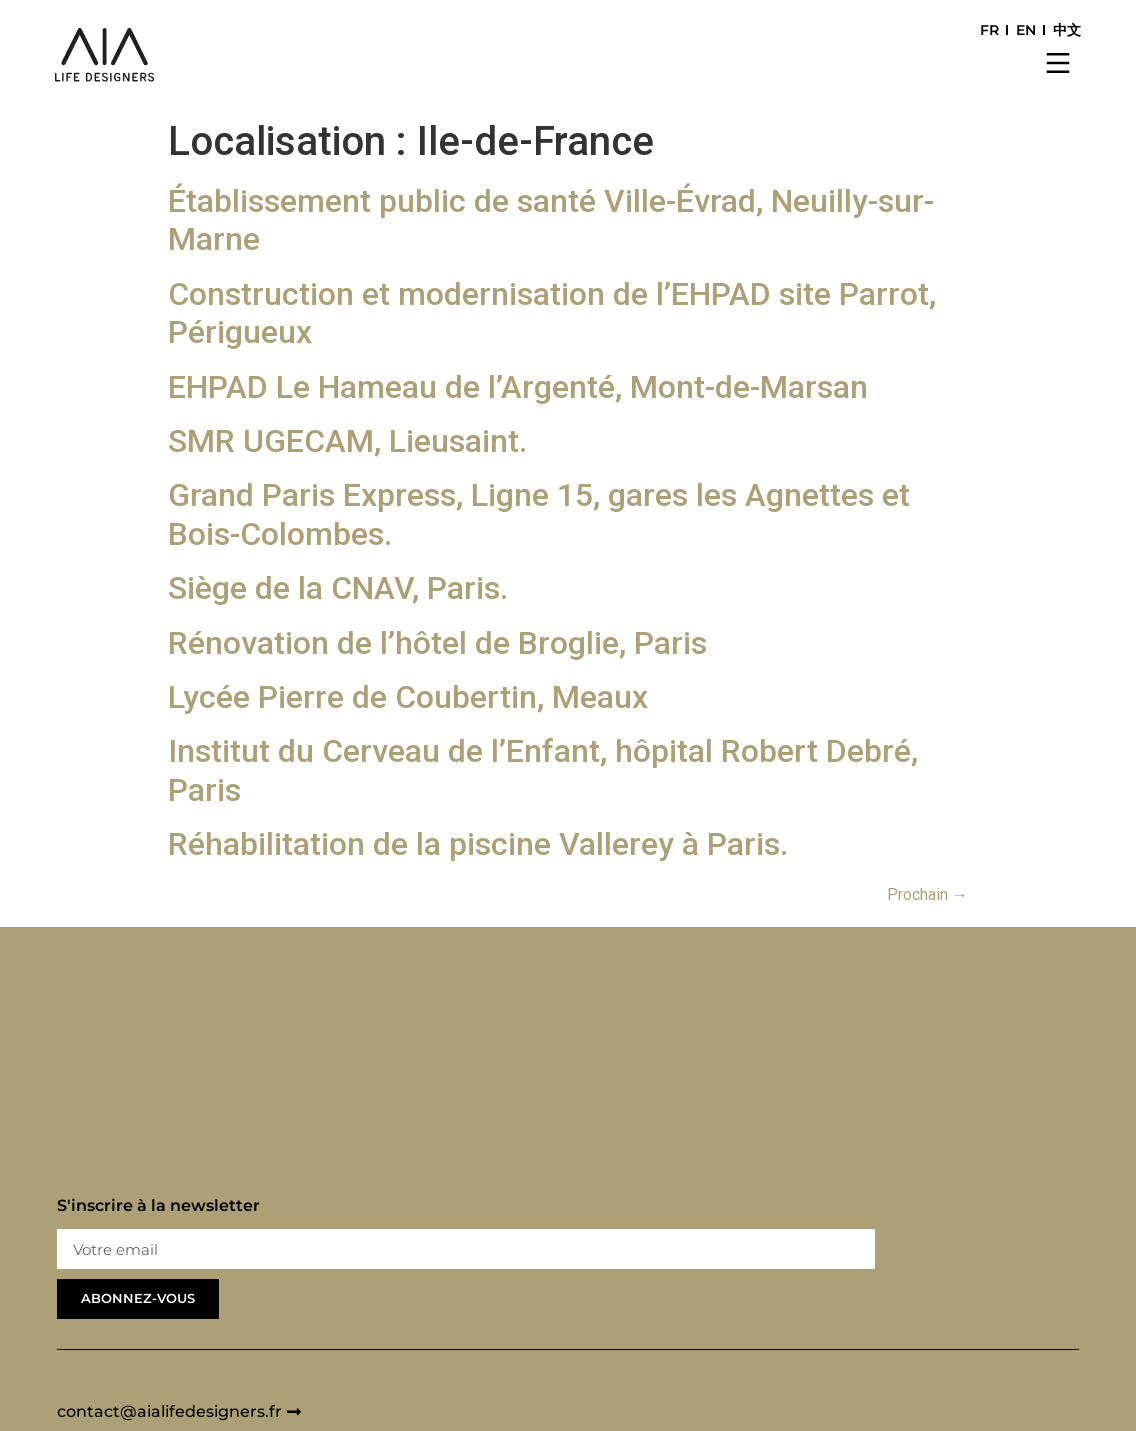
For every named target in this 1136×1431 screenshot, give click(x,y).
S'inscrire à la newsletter (158, 1206)
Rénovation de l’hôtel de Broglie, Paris (437, 643)
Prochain (927, 894)
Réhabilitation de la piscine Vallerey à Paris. (478, 844)
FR (989, 30)
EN (1026, 30)
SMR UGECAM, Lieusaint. (347, 441)
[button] (1058, 65)
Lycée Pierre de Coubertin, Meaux (408, 697)
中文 (1067, 30)
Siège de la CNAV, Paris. (338, 588)
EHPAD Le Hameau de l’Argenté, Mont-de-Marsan (518, 387)
